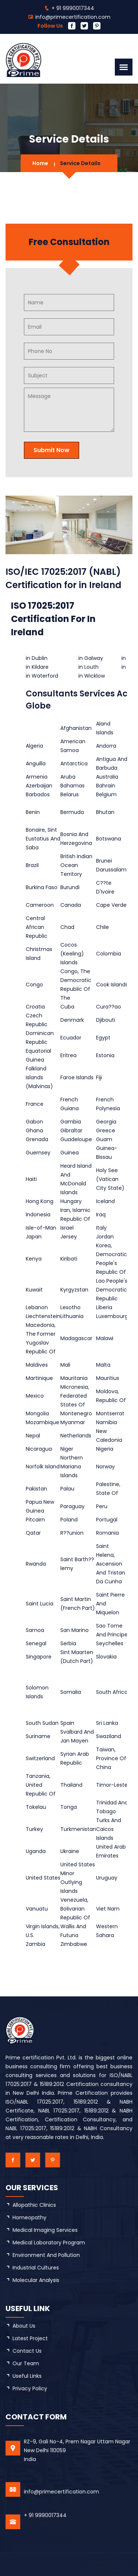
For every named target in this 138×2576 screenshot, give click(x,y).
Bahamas (72, 785)
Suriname (38, 1736)
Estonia (105, 1055)
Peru (101, 1506)
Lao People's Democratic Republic (111, 1289)
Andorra (106, 745)
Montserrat (110, 1413)
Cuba (67, 1006)
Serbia (68, 1643)
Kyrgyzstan (74, 1289)
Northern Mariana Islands (71, 1466)
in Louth (88, 667)
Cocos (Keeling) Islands (72, 953)
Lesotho (70, 1307)
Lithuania (72, 1316)
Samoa (35, 1630)
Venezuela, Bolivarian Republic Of (75, 1908)
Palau (67, 1488)
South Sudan (42, 1723)
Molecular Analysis (36, 2280)
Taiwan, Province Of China (111, 1758)
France (34, 1104)
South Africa (112, 1692)
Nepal (33, 1435)
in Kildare (37, 667)
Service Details (80, 163)
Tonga (68, 1807)
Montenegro (76, 1413)
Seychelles (109, 1643)
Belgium (106, 794)
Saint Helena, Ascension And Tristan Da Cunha (110, 1563)
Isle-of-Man (41, 1227)
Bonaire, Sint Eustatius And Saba (43, 838)
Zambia (35, 1944)
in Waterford (42, 675)
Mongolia (37, 1413)
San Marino (74, 1630)
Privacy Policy (30, 2388)
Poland (69, 1519)
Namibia (106, 1422)
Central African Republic (36, 927)
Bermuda (72, 812)
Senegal (36, 1643)
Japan (34, 1236)
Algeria (34, 745)
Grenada (37, 1139)
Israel (67, 1227)
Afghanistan (76, 728)
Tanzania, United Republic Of (41, 1784)
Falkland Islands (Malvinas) (39, 1077)
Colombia (108, 953)
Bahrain (105, 785)
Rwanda (36, 1563)
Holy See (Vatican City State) (110, 1179)
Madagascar (76, 1338)
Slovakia (106, 1656)
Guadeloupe (76, 1139)
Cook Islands (112, 984)
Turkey (34, 1829)
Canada (70, 905)
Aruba (67, 776)
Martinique (39, 1378)
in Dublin (36, 658)
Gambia (70, 1121)
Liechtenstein (43, 1316)
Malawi (104, 1338)
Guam (104, 1139)
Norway (105, 1466)
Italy (101, 1227)
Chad (67, 927)
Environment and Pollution (46, 2255)
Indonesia (38, 1214)
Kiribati (68, 1258)
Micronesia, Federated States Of (74, 1395)
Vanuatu (37, 1908)
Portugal (106, 1519)
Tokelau (36, 1807)
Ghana (34, 1130)
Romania (107, 1533)
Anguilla (36, 763)
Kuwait (34, 1289)
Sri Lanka (107, 1723)
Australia (107, 776)
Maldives (37, 1365)
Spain (67, 1723)
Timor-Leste (112, 1785)
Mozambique (42, 1422)
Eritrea (68, 1055)
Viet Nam (108, 1908)
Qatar (33, 1533)
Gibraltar (71, 1130)
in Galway (90, 658)
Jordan (105, 1236)
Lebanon (37, 1307)
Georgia (106, 1121)
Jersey (68, 1236)
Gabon (34, 1121)
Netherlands (75, 1435)
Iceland (105, 1201)
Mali (65, 1365)
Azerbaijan (39, 785)
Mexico (35, 1395)
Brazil (32, 865)
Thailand (71, 1785)
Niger (66, 1449)
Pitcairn (35, 1519)
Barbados (38, 794)
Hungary (71, 1201)
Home (40, 163)
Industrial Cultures (36, 2267)
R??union (72, 1533)
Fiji (99, 1077)
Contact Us (27, 2351)
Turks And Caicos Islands (108, 1829)
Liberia (104, 1307)
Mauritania (74, 1378)
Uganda (36, 1851)
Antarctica (74, 763)
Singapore (39, 1656)
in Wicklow (91, 675)
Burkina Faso (41, 887)
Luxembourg (112, 1316)
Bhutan (105, 812)
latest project (30, 2338)
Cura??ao (108, 1006)
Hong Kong (39, 1201)
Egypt (103, 1037)
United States (43, 1877)
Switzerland (40, 1758)
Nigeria (104, 1449)
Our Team (26, 2363)
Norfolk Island (43, 1466)
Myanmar (72, 1422)
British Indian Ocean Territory (76, 865)
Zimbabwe (73, 1944)
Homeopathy (29, 2217)
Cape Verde (111, 905)
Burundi (69, 887)
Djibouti (105, 1020)
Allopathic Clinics (34, 2205)
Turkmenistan (78, 1829)
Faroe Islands (76, 1077)
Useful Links (27, 2376)
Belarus (69, 794)
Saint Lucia (39, 1603)
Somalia (70, 1692)
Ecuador (70, 1037)
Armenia (36, 776)
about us (24, 2325)
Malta (103, 1365)
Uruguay (106, 1877)
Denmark (72, 1020)
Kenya (34, 1258)
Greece (105, 1130)
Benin (33, 812)
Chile (102, 927)
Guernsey (38, 1152)
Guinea (69, 1152)
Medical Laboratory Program (49, 2242)
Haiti (31, 1179)
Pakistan (36, 1488)
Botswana (108, 838)
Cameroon (40, 905)
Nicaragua (39, 1449)
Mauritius (107, 1378)
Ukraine (69, 1851)
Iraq (101, 1214)
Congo (34, 984)
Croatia (35, 1006)
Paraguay (72, 1506)
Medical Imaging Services (45, 2230)
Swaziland (108, 1736)
